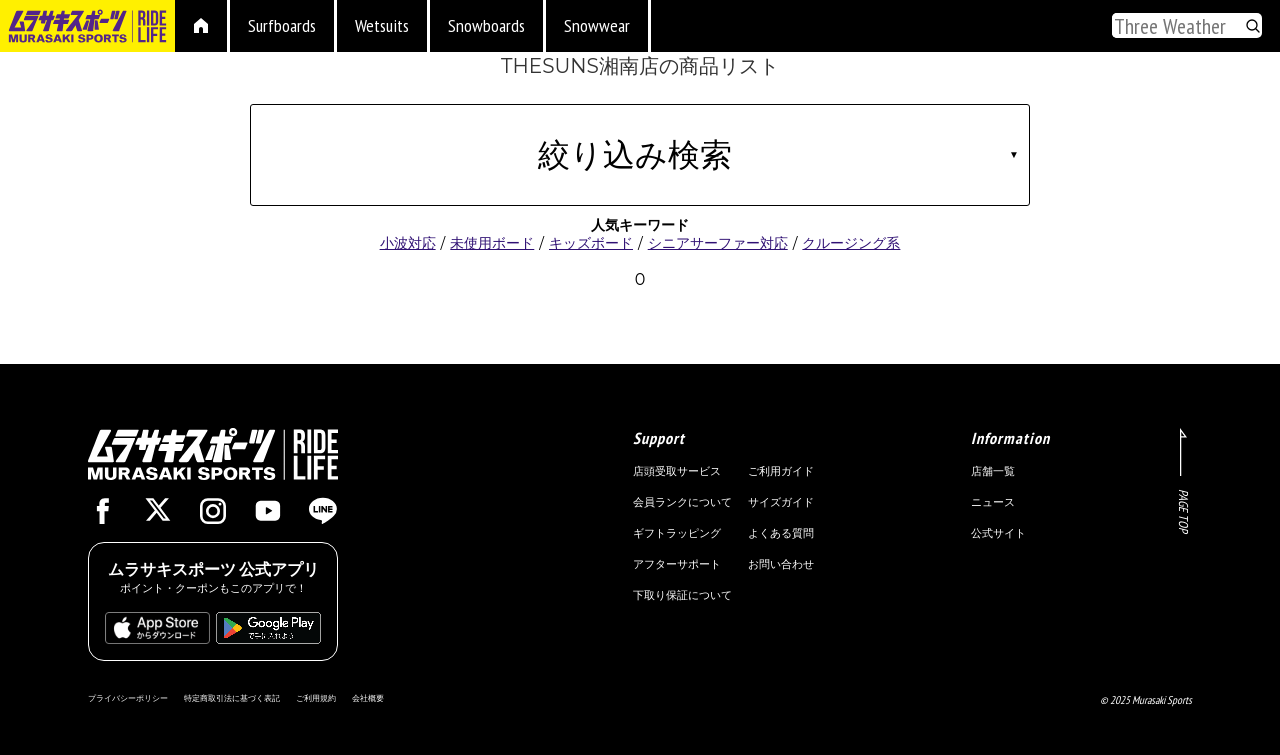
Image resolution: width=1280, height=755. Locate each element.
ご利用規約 (316, 698)
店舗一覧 (993, 471)
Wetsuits (382, 25)
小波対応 (408, 243)
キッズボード (591, 243)
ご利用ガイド (781, 471)
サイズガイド (781, 502)
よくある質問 (781, 533)
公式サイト (998, 533)
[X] (158, 513)
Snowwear (597, 25)
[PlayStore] (268, 634)
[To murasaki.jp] (87, 28)
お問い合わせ (781, 564)
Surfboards (282, 25)
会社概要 (368, 698)
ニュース (993, 502)
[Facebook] (103, 516)
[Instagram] (213, 516)
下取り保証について (682, 595)
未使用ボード (492, 243)
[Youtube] (268, 516)
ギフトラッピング (677, 533)
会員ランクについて (682, 502)
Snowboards (486, 25)
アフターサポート (677, 564)
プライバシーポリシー (128, 698)
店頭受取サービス (677, 471)
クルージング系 (851, 243)
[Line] (323, 516)
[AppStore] (157, 634)
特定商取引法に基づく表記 (232, 698)
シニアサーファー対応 (718, 243)
